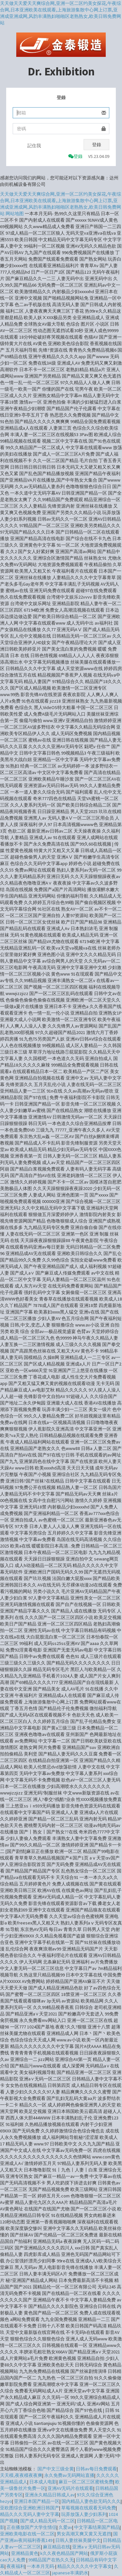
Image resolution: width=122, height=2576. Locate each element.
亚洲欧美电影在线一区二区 (27, 2534)
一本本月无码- (41, 2566)
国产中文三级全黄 (55, 2469)
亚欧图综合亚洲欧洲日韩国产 (29, 2508)
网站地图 (15, 213)
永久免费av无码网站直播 (69, 2475)
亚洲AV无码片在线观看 (70, 2488)
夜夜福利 (16, 2566)
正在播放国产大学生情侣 (32, 2527)
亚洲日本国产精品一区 (37, 2501)
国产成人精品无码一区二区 (47, 2521)
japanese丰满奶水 (70, 2573)
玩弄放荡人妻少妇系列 (84, 2514)
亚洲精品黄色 (24, 2553)
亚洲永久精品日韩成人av (50, 2495)
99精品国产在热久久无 (51, 2560)
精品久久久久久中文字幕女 (84, 2566)
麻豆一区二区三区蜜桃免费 (86, 2482)
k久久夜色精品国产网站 (64, 2553)
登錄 (96, 145)
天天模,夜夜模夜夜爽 (21, 2475)
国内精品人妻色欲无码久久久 (91, 2501)
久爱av (65, 2527)
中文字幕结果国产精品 (97, 2527)
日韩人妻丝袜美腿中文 (78, 2540)
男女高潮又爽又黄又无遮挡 (84, 2534)
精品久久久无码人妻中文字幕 (29, 2514)
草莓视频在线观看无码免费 (88, 2508)
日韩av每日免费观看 (96, 2469)
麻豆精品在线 (56, 2547)
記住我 (34, 146)
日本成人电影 (43, 2482)
